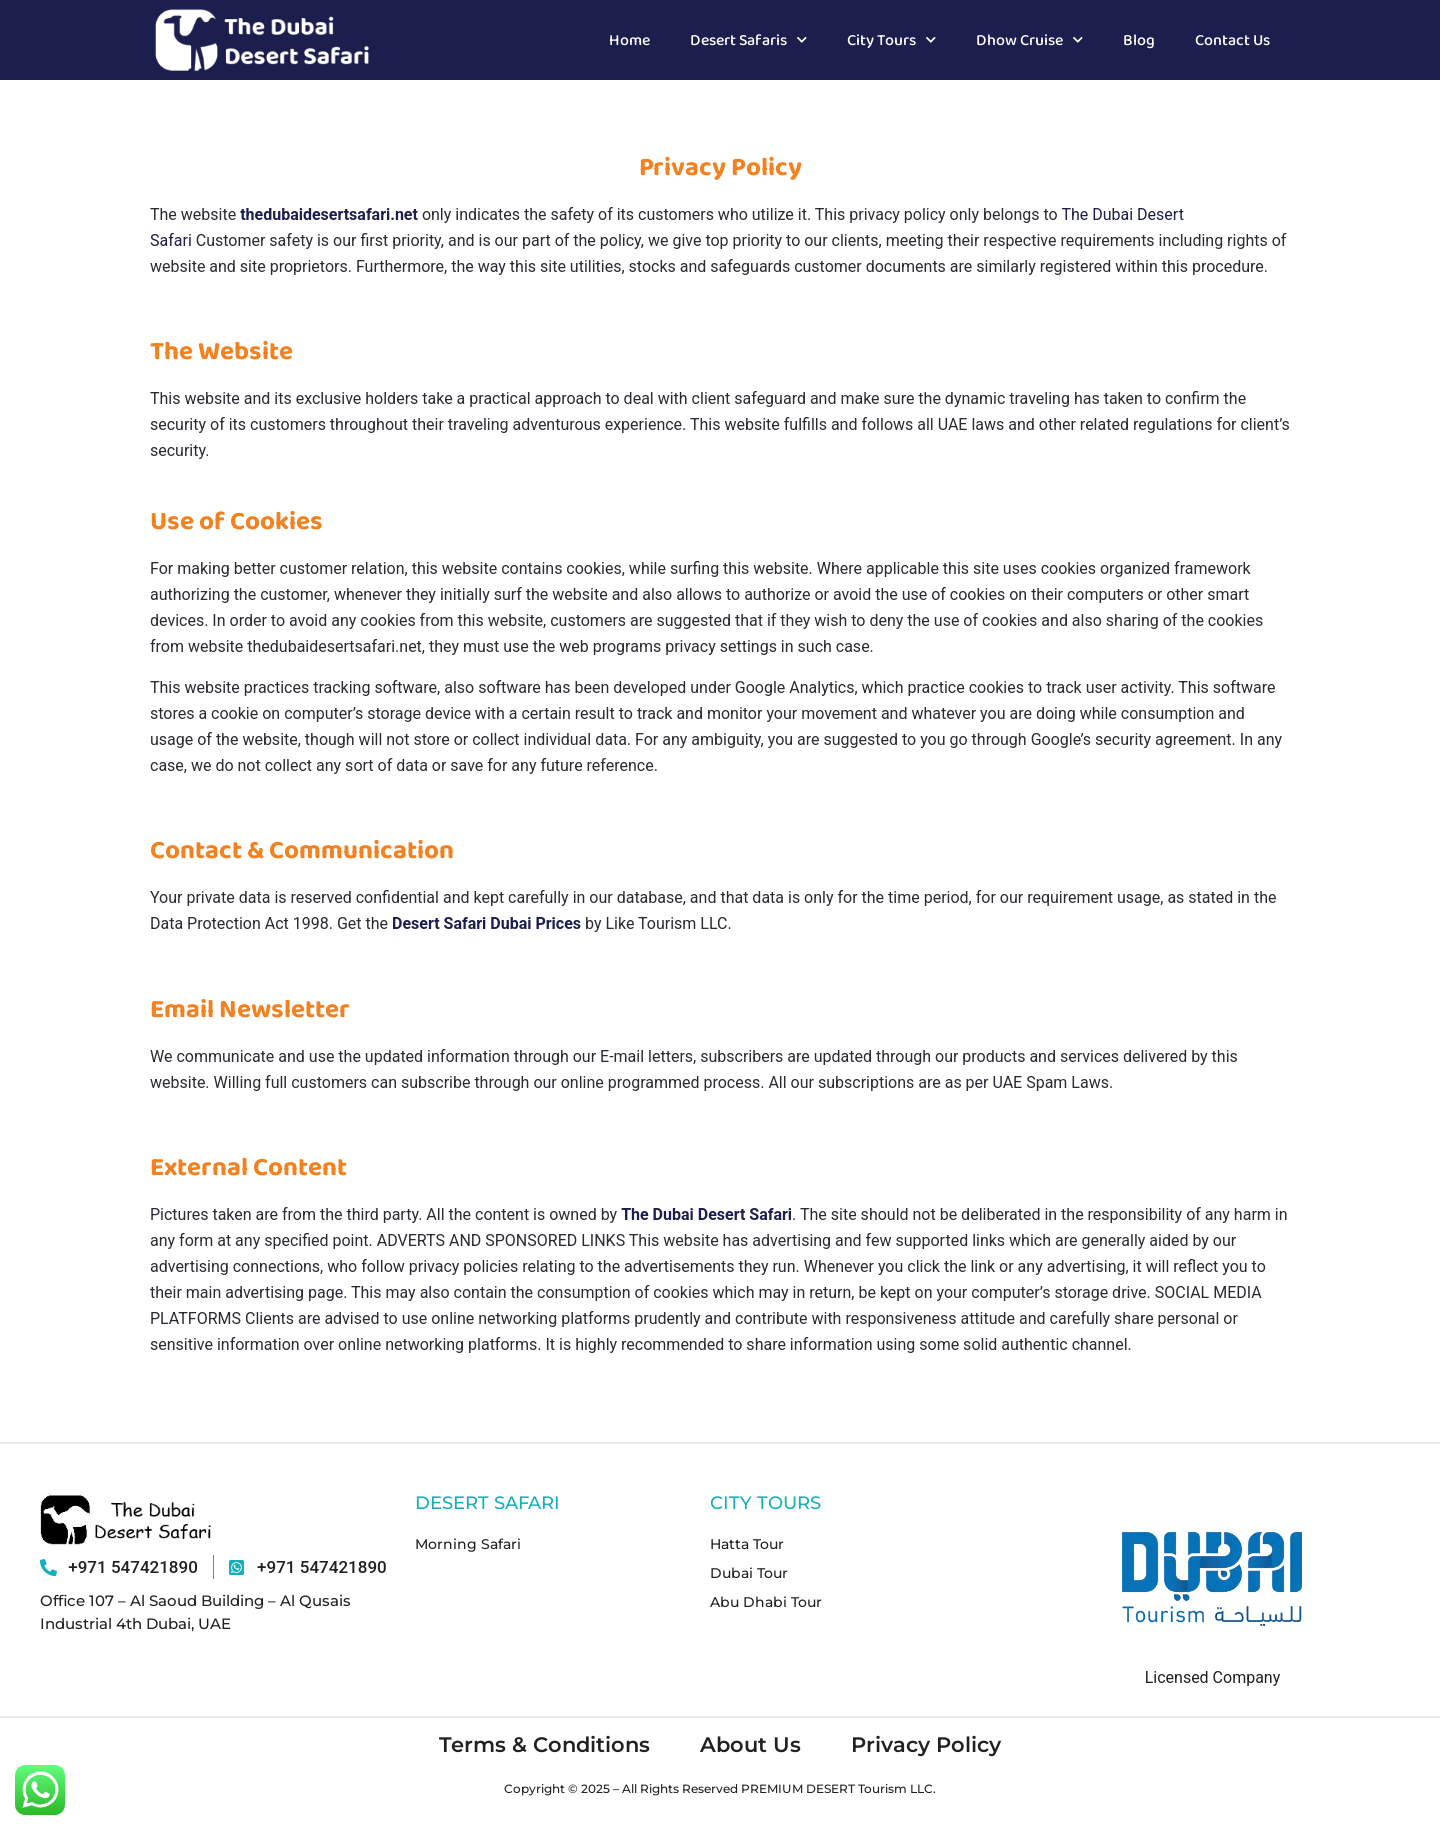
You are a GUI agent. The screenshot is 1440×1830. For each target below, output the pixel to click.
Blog (1139, 39)
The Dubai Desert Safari (706, 1214)
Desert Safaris (748, 39)
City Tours (891, 39)
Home (629, 39)
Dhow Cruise (1029, 39)
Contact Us (1232, 39)
